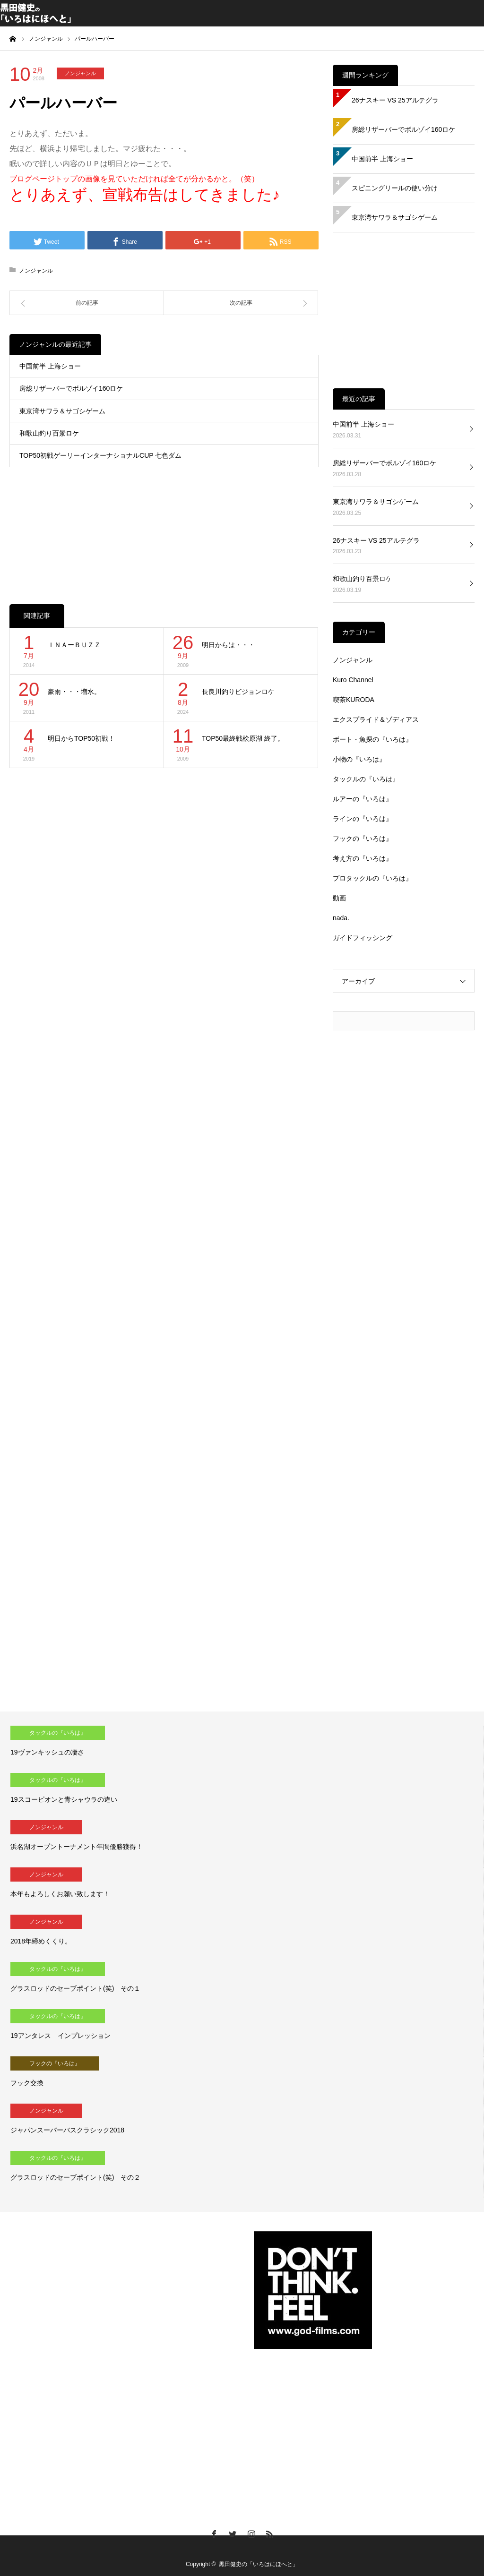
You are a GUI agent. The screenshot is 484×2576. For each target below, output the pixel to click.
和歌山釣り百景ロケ (49, 433)
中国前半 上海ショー (50, 366)
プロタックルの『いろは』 (372, 878)
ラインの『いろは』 (362, 818)
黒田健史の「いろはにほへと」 (258, 2564)
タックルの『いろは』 (366, 779)
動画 (339, 898)
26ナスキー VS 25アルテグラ (395, 100)
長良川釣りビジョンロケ (238, 691)
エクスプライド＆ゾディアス (376, 719)
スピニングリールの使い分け (395, 188)
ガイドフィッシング (362, 937)
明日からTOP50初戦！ (81, 738)
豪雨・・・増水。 (74, 691)
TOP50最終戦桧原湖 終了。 (243, 738)
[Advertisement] (164, 526)
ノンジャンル (80, 73)
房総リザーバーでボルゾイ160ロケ (71, 388)
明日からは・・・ (228, 645)
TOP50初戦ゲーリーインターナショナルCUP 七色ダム (100, 455)
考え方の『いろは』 (362, 858)
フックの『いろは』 (362, 838)
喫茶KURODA (353, 699)
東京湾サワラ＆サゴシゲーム (62, 411)
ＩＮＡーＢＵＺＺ (74, 645)
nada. (341, 918)
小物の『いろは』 (359, 759)
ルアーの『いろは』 (362, 799)
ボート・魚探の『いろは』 (372, 739)
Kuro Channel (353, 680)
